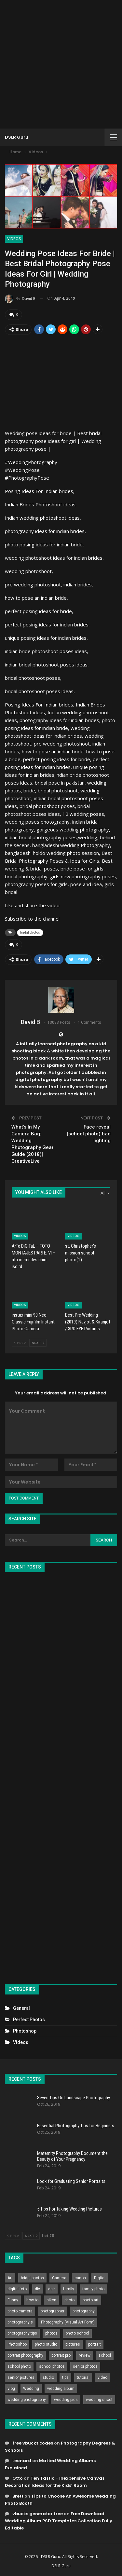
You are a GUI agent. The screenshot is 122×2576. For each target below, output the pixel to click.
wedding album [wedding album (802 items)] (61, 2388)
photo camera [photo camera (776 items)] (20, 2311)
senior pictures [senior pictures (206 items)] (20, 2377)
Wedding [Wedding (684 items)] (31, 2388)
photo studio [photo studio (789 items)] (46, 2344)
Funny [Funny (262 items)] (12, 2300)
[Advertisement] (61, 64)
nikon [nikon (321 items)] (51, 2300)
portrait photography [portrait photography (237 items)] (25, 2355)
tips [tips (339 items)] (65, 2377)
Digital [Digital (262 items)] (99, 2278)
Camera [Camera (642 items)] (59, 2278)
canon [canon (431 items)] (80, 2278)
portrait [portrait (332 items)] (94, 2344)
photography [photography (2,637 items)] (84, 2311)
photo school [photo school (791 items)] (77, 2333)
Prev (20, 1342)
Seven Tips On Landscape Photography (73, 2098)
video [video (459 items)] (102, 2377)
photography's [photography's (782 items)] (20, 2322)
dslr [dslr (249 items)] (51, 2289)
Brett (17, 2496)
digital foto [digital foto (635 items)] (17, 2289)
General (21, 2008)
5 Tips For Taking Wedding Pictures (69, 2209)
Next (38, 1342)
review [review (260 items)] (84, 2355)
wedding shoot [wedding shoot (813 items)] (99, 2399)
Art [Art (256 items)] (10, 2278)
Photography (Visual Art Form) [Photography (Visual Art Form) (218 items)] (68, 2322)
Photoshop (24, 2031)
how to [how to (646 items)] (32, 2300)
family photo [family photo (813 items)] (93, 2289)
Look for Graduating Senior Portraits (71, 2181)
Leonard (21, 2461)
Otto (17, 2478)
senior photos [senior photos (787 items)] (85, 2366)
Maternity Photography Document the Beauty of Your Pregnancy (72, 2156)
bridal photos (30, 932)
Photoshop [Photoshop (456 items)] (17, 2344)
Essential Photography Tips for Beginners (75, 2126)
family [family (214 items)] (68, 2289)
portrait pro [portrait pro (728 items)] (61, 2355)
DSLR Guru (16, 137)
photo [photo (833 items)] (69, 2300)
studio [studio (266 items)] (48, 2377)
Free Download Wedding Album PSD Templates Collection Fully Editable (58, 2521)
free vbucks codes (32, 2443)
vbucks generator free (37, 2514)
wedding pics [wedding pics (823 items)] (66, 2399)
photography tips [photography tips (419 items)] (22, 2333)
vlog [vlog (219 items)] (11, 2388)
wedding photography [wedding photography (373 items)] (26, 2399)
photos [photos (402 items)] (51, 2333)
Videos (14, 239)
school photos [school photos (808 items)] (52, 2366)
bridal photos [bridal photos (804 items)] (32, 2278)
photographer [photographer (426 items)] (52, 2311)
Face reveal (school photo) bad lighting (89, 1134)
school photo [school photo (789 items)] (19, 2366)
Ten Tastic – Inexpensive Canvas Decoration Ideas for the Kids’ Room (54, 2481)
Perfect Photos (29, 2019)
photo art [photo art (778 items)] (91, 2300)
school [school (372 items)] (105, 2355)
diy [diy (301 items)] (37, 2289)
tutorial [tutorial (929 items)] (83, 2377)
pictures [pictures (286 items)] (72, 2344)
